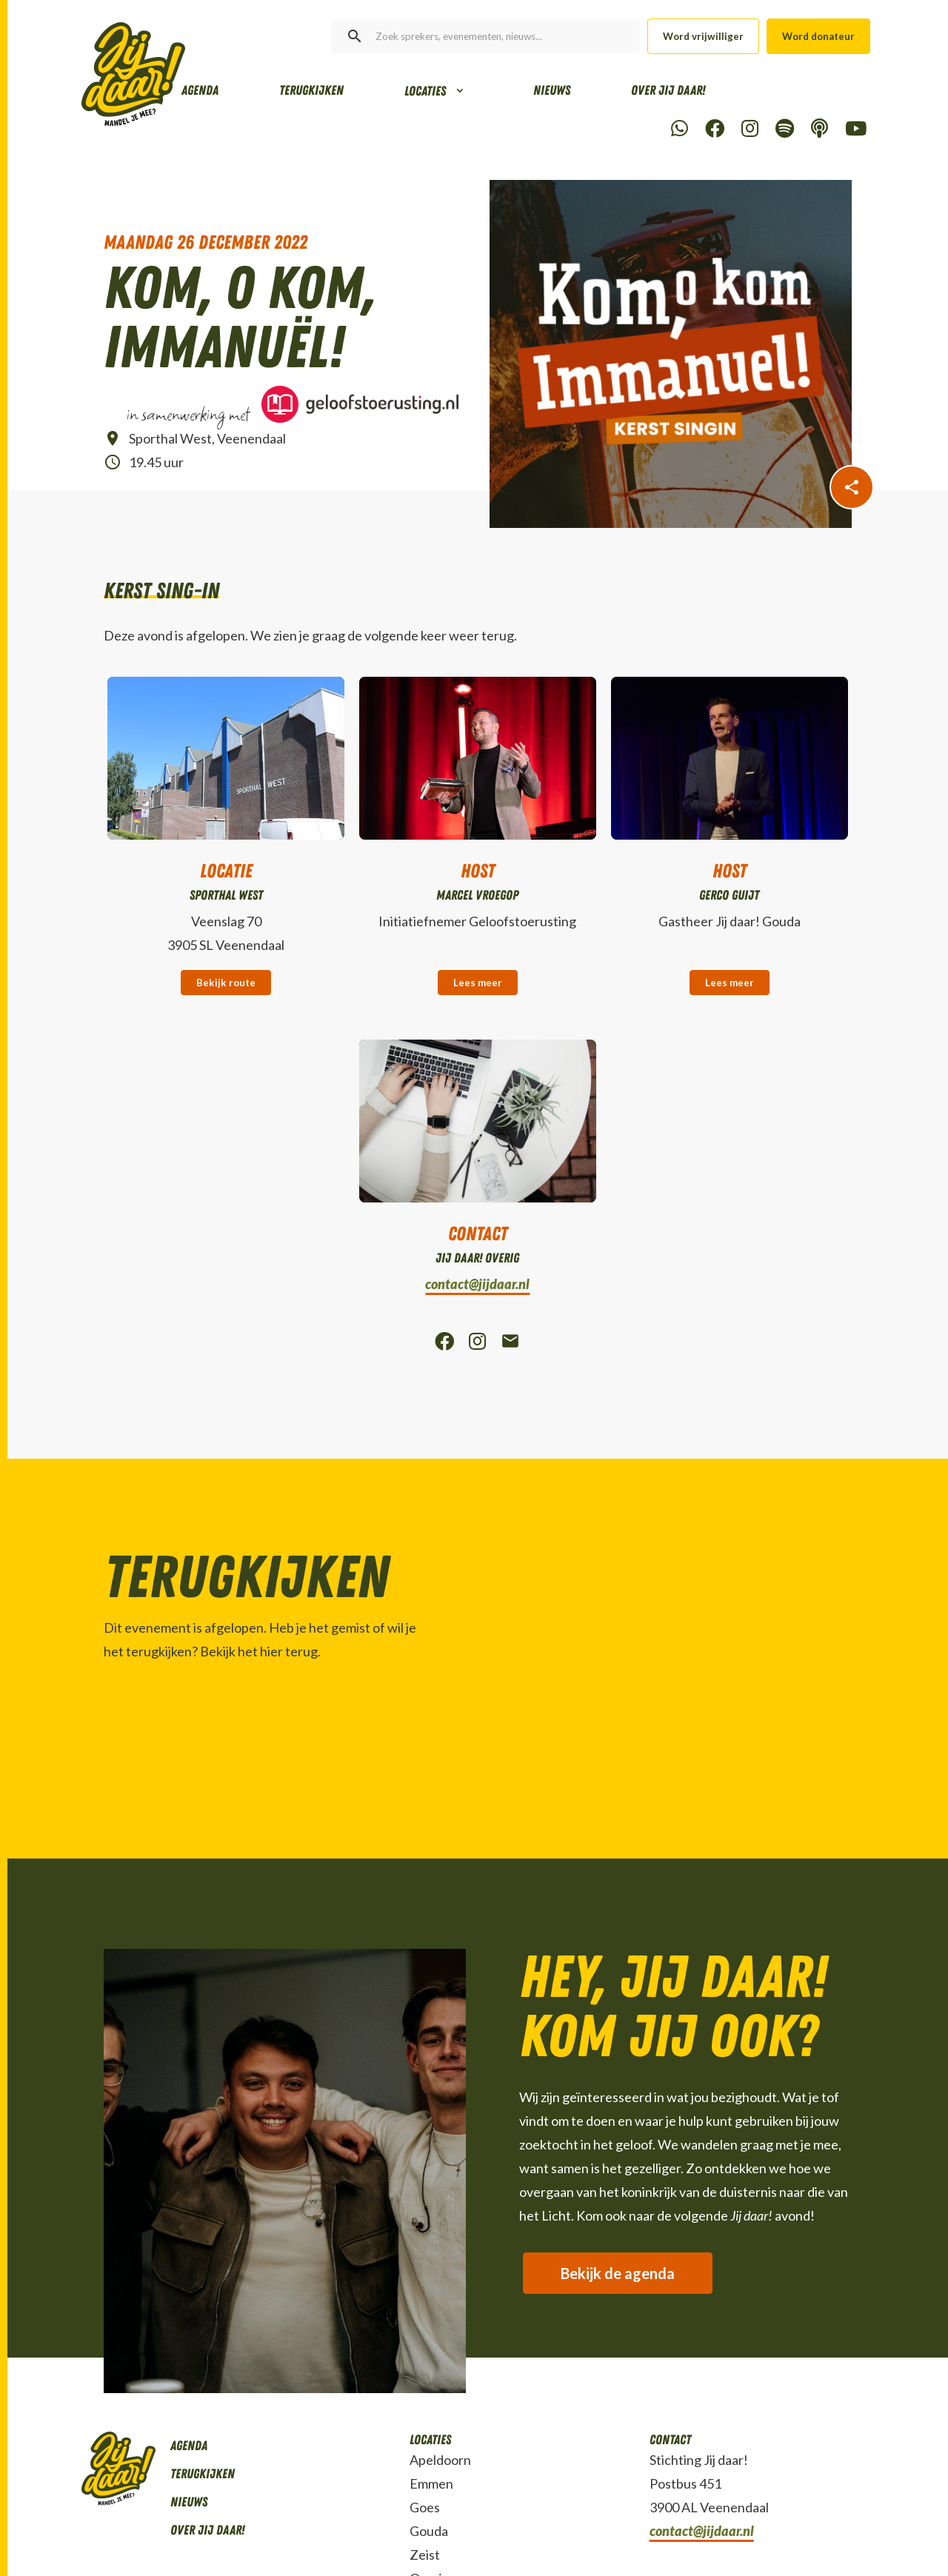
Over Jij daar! (668, 90)
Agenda (199, 90)
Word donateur (818, 36)
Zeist (425, 2554)
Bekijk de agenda (618, 2273)
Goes (425, 2507)
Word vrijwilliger (703, 36)
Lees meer (477, 982)
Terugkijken (311, 90)
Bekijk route (226, 982)
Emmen (431, 2483)
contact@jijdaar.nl (477, 1284)
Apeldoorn (440, 2460)
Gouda (429, 2531)
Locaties (425, 91)
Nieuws (551, 90)
